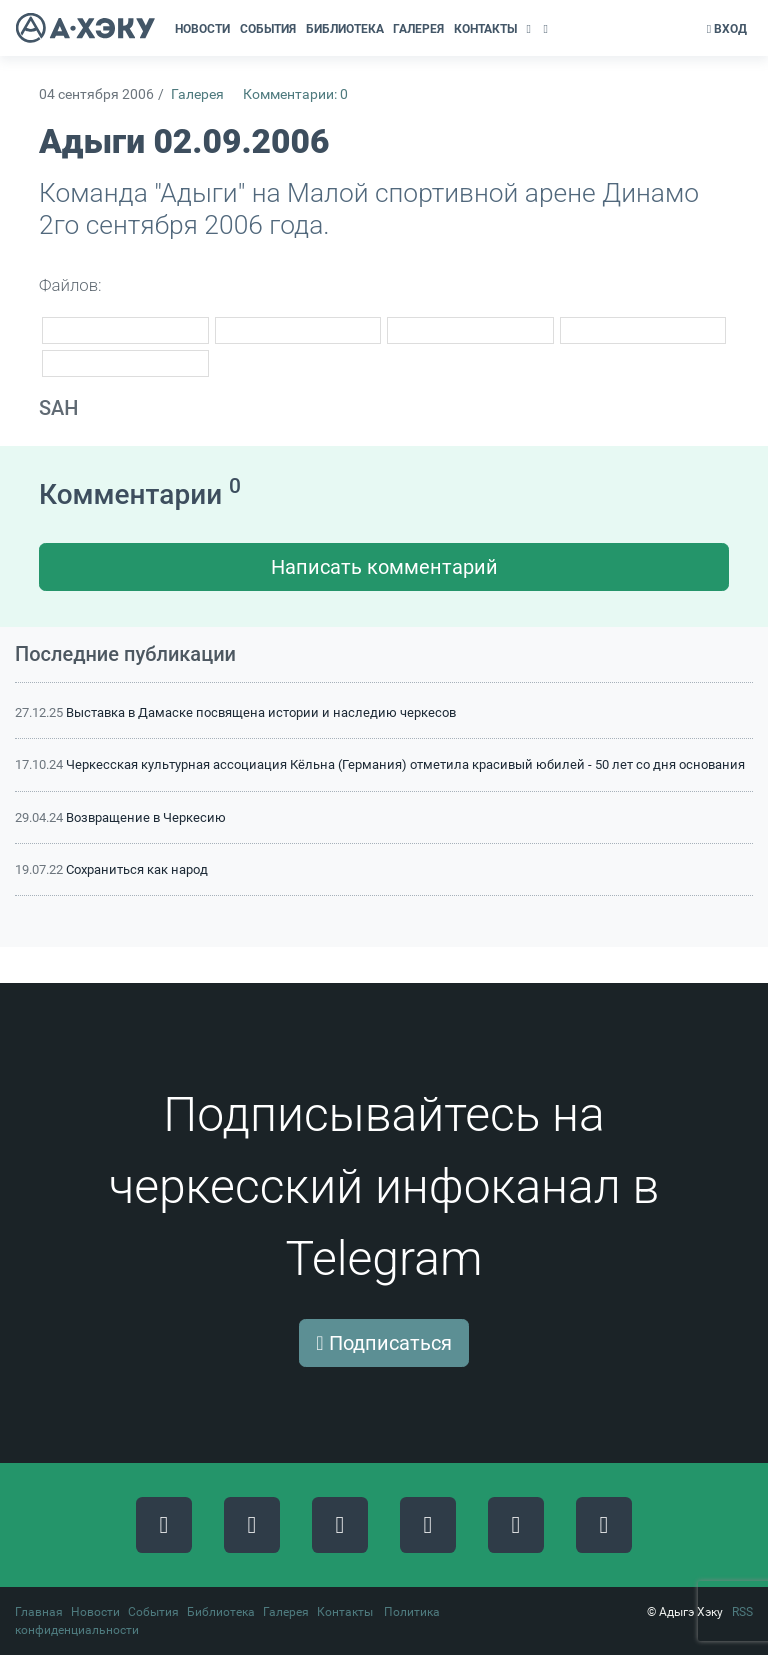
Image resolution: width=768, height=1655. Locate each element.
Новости (95, 1612)
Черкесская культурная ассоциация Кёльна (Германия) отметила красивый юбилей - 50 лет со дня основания (405, 764)
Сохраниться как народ (137, 869)
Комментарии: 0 (295, 94)
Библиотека (221, 1612)
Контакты (345, 1612)
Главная (39, 1612)
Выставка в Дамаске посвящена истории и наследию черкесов (261, 712)
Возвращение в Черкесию (146, 817)
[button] (530, 29)
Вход (727, 29)
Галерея (197, 94)
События (153, 1612)
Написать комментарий (384, 567)
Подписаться (383, 1343)
